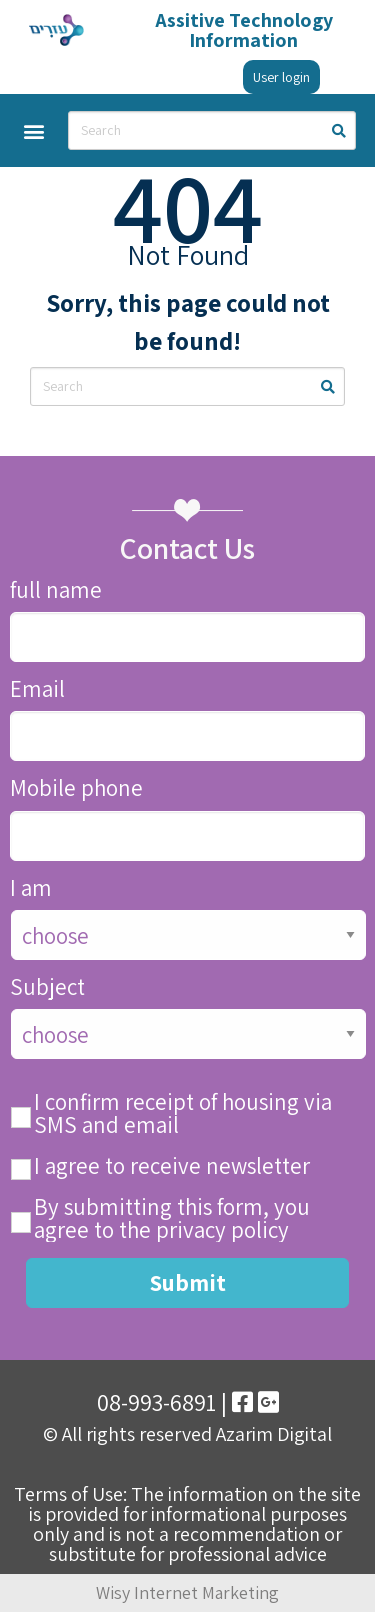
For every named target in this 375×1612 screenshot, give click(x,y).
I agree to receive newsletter (172, 1166)
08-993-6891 (156, 1402)
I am (31, 888)
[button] (33, 130)
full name (56, 590)
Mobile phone (76, 788)
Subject (47, 987)
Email (37, 689)
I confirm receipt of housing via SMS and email (183, 1114)
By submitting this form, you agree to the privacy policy (172, 1219)
